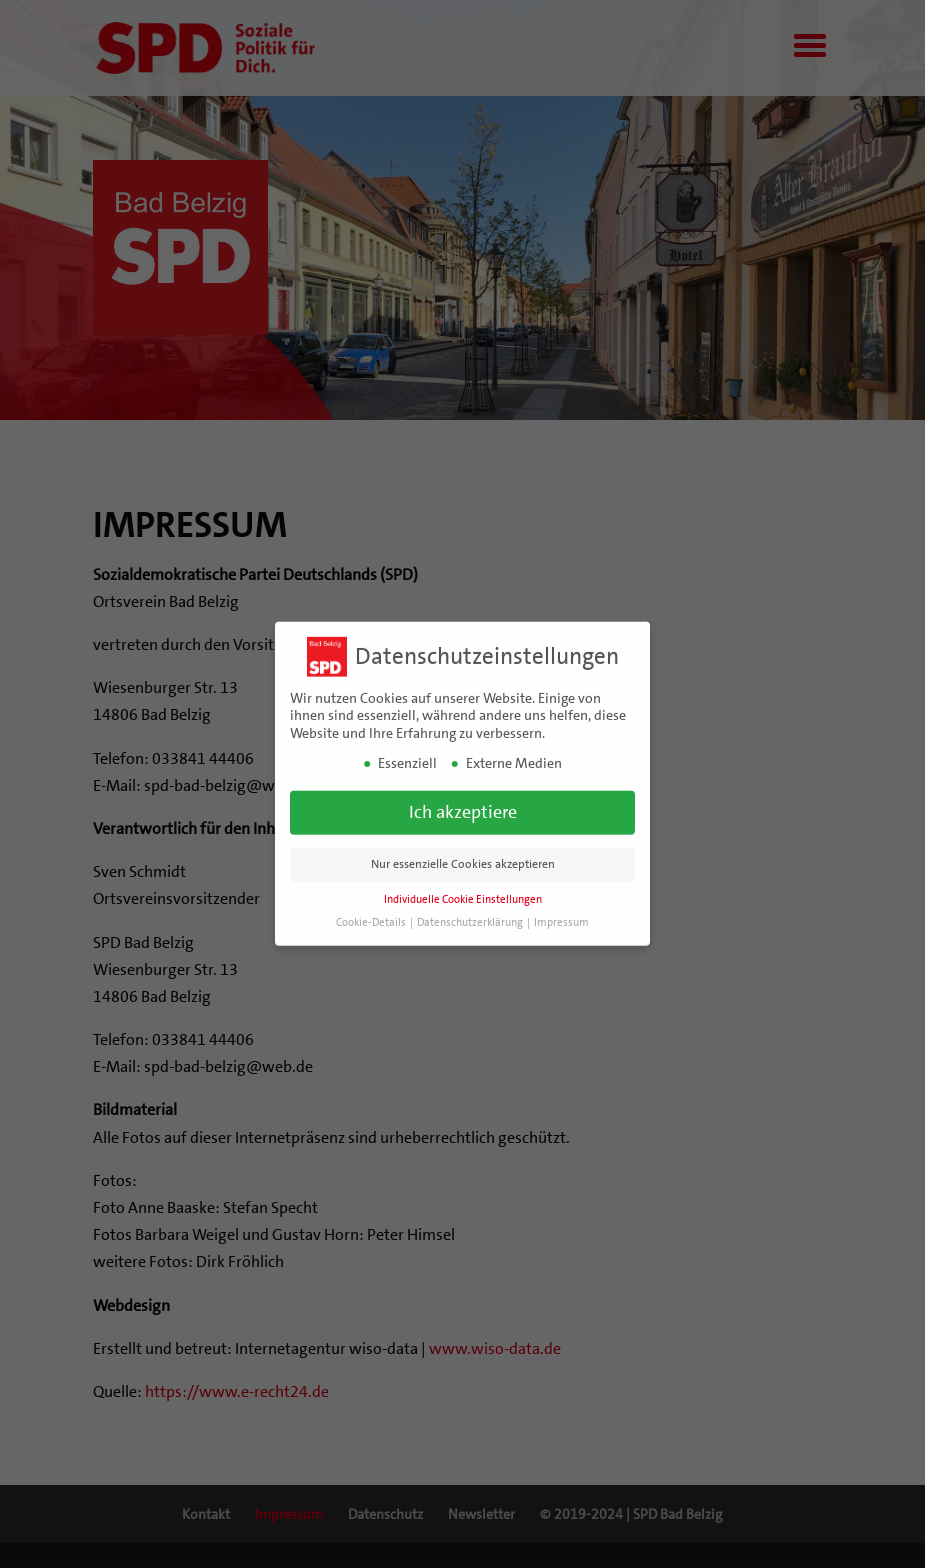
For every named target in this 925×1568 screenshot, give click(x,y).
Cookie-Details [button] (372, 918)
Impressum (561, 918)
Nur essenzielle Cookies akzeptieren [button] (463, 860)
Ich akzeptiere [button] (463, 808)
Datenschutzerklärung (471, 918)
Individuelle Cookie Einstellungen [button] (463, 895)
